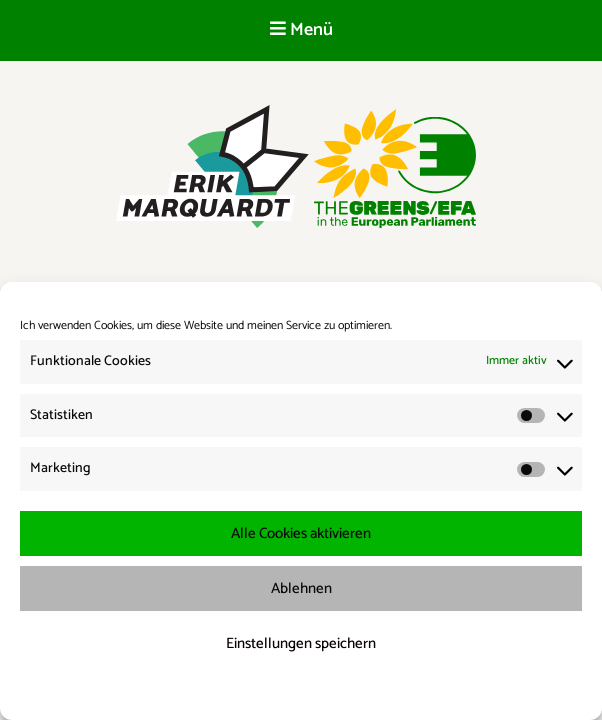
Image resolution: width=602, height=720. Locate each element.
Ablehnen (301, 588)
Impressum (406, 691)
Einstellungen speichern (301, 643)
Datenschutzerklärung (314, 691)
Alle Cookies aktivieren (301, 533)
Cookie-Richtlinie (209, 691)
